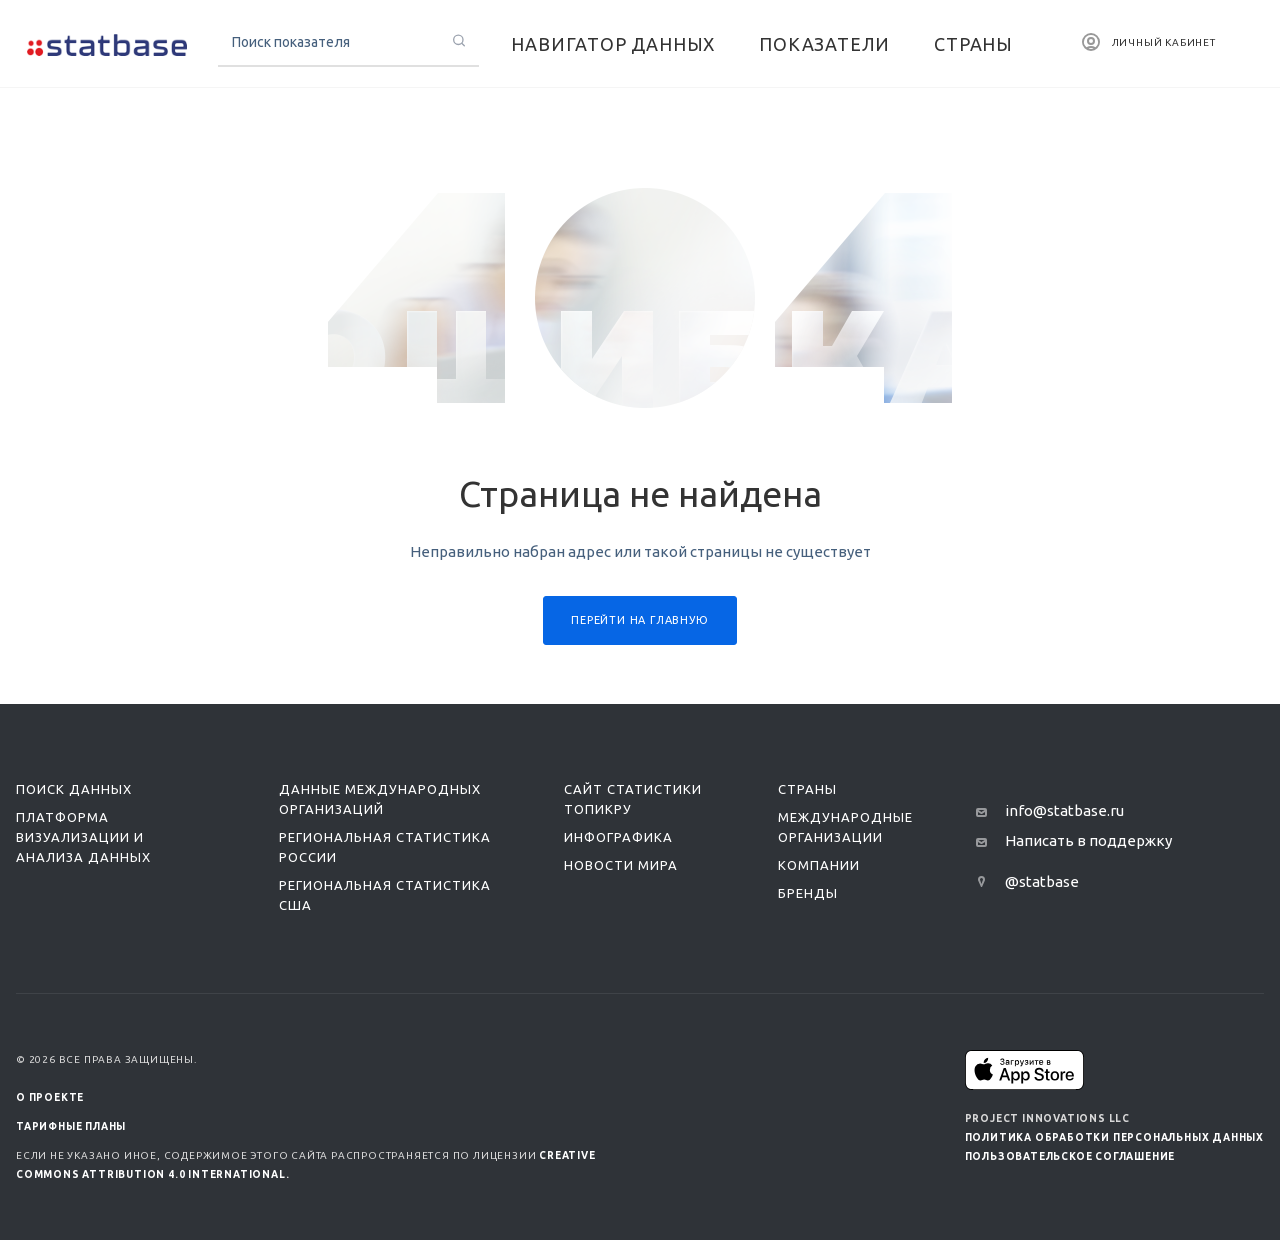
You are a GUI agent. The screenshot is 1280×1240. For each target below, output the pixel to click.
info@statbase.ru (1064, 810)
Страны (807, 789)
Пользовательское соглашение (1070, 1156)
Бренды (808, 893)
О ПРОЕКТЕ (50, 1097)
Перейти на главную (639, 620)
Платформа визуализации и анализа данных (83, 837)
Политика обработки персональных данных (1114, 1137)
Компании (819, 865)
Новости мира (621, 865)
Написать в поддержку (1088, 840)
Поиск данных (74, 789)
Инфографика (618, 837)
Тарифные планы (71, 1126)
